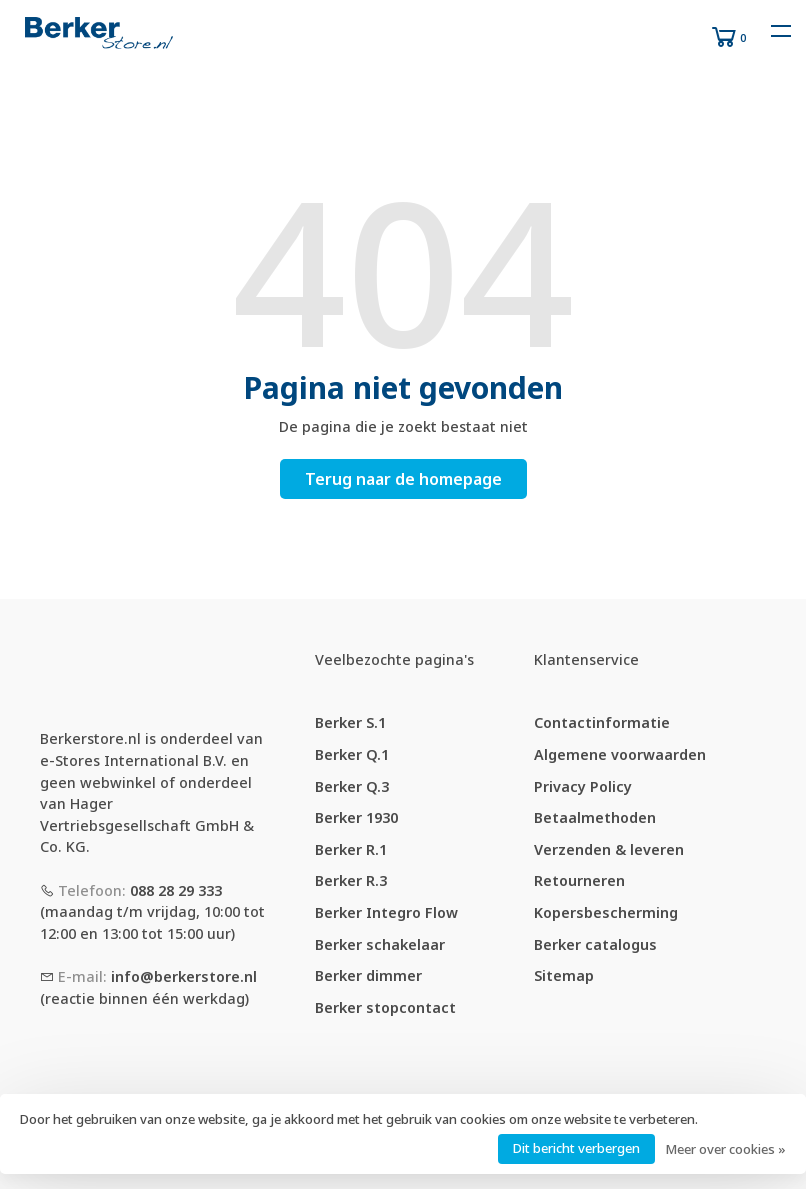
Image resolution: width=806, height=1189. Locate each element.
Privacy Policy (583, 786)
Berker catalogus (595, 944)
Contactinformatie (602, 722)
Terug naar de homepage (403, 479)
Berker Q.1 (352, 754)
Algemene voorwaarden (620, 754)
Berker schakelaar (380, 944)
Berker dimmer (368, 975)
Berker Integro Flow (386, 912)
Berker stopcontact (385, 1007)
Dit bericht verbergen (576, 1148)
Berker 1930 (356, 817)
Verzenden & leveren (609, 849)
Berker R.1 (351, 849)
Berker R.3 (351, 880)
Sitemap (564, 975)
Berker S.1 (350, 722)
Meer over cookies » (725, 1149)
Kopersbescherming (606, 912)
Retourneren (579, 880)
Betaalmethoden (595, 817)
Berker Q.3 (352, 786)
